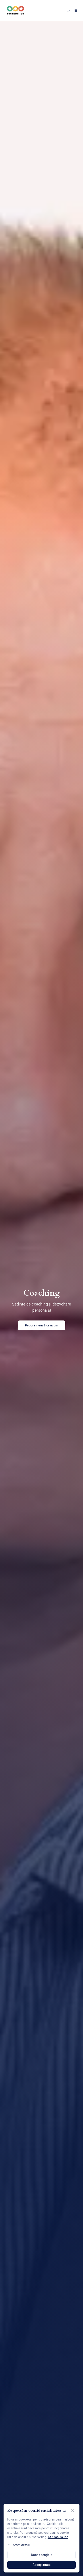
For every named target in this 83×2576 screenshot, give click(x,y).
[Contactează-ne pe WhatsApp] (71, 2564)
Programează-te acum (41, 1325)
